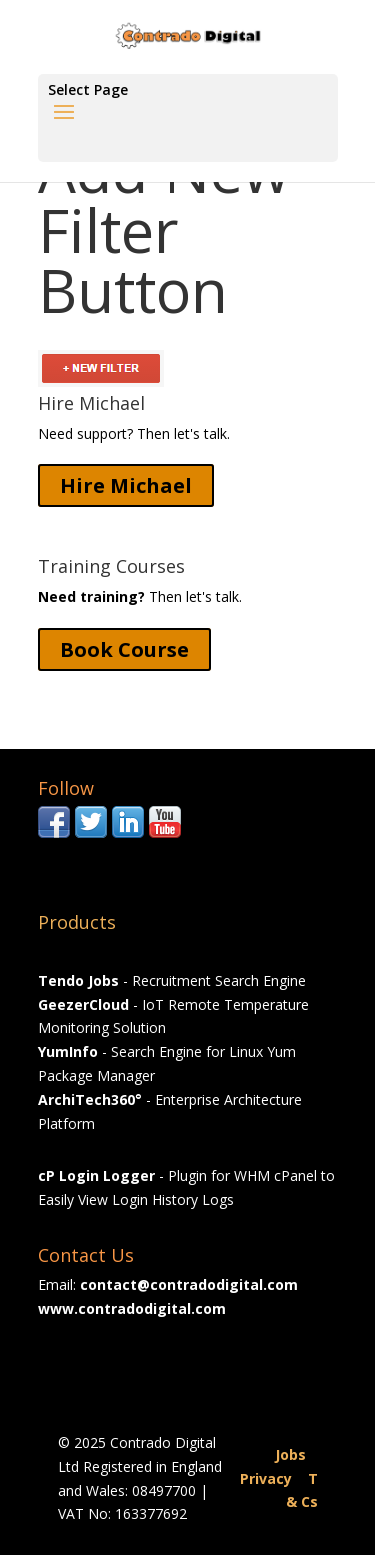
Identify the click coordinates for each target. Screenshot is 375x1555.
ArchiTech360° (90, 1099)
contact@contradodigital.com (189, 1284)
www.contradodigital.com (132, 1308)
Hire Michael (126, 485)
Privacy (266, 1478)
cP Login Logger (96, 1175)
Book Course (124, 649)
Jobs (290, 1454)
